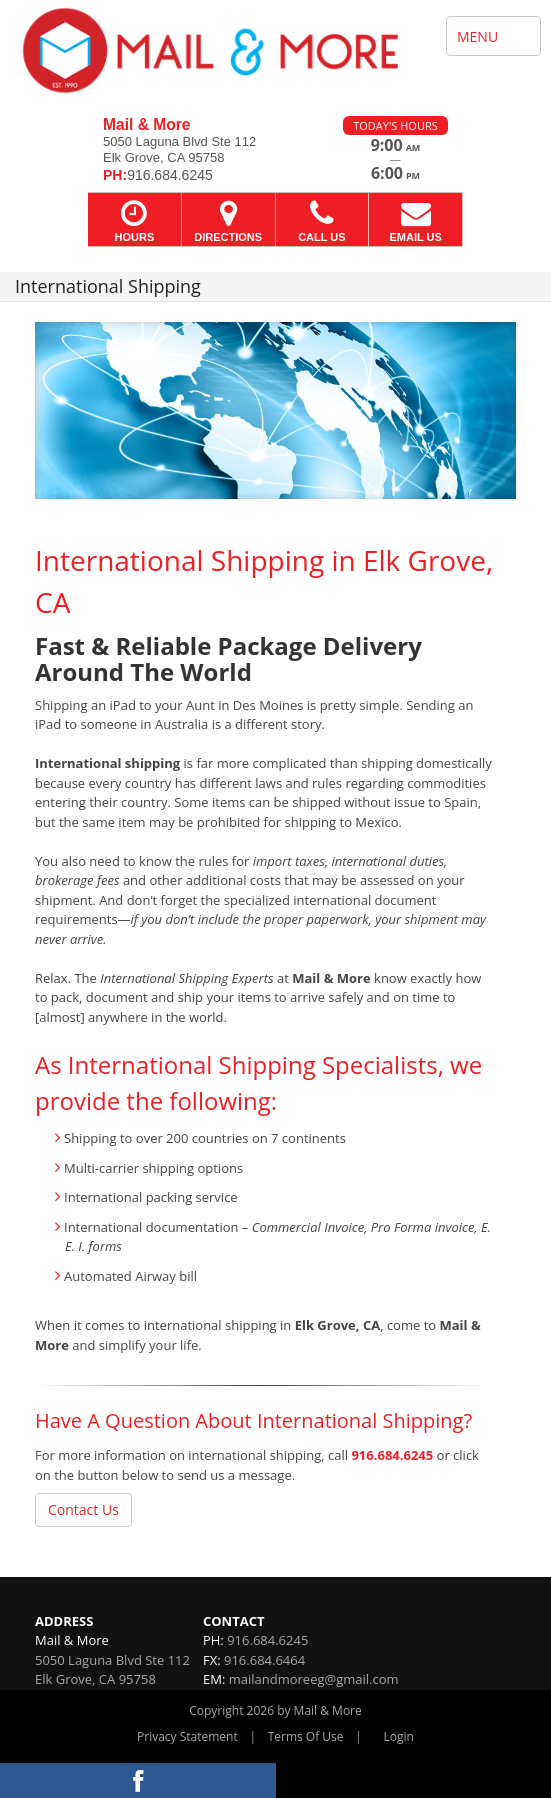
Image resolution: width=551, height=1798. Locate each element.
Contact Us (83, 1509)
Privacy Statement (187, 1736)
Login (399, 1736)
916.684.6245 (392, 1455)
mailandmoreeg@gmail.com (314, 1679)
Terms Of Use (306, 1736)
